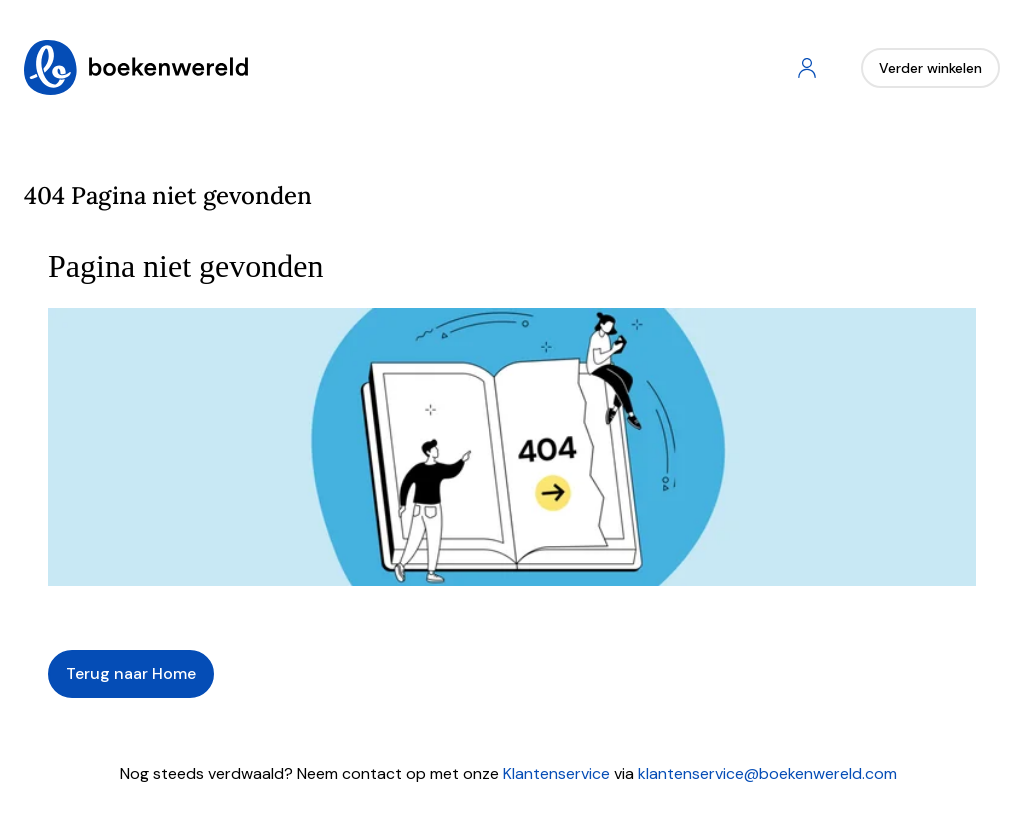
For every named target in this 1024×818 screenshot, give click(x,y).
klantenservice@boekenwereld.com (767, 773)
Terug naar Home (131, 673)
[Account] (807, 68)
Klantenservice (556, 773)
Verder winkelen (930, 68)
